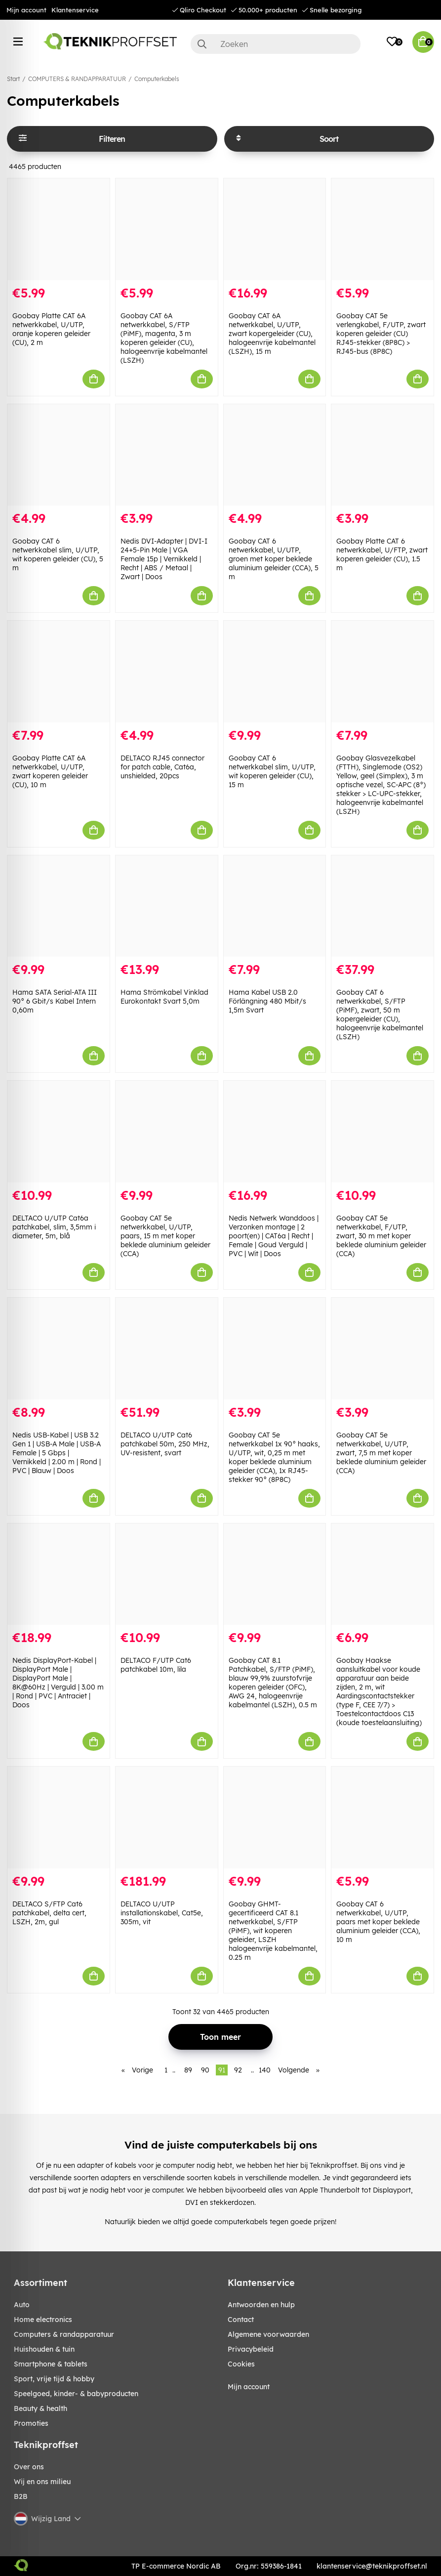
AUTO (22, 2304)
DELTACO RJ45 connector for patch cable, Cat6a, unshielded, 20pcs (162, 767)
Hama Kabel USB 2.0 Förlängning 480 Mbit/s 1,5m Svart (267, 1001)
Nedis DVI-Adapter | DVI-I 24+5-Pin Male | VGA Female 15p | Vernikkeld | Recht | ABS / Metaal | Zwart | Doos (163, 559)
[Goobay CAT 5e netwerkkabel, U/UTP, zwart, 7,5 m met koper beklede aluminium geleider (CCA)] (382, 1348)
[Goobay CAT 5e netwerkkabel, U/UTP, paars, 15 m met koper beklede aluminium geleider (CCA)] (166, 1131)
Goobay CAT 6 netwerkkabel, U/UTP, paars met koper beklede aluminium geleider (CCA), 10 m (378, 1922)
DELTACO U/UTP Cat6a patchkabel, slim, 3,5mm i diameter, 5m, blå (54, 1227)
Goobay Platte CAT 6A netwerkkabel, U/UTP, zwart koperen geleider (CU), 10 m (50, 771)
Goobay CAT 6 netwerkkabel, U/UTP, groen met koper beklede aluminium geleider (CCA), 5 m (274, 559)
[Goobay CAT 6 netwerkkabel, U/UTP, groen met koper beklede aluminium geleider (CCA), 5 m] (275, 455)
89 (188, 2070)
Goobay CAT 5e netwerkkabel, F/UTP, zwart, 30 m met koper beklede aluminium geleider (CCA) (381, 1236)
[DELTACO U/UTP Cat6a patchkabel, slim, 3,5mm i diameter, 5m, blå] (58, 1131)
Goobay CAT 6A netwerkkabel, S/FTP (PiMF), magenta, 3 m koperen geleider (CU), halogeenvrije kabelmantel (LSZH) (163, 338)
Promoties (31, 2423)
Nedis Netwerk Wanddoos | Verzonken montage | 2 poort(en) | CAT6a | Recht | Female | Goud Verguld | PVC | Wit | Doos (274, 1236)
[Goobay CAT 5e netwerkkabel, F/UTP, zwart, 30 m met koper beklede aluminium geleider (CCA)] (382, 1131)
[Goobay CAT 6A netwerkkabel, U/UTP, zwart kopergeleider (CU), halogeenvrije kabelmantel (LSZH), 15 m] (275, 229)
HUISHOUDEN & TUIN (44, 2349)
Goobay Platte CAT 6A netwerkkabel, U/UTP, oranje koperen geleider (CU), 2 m (51, 329)
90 (205, 2070)
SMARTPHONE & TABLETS (50, 2364)
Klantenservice (75, 10)
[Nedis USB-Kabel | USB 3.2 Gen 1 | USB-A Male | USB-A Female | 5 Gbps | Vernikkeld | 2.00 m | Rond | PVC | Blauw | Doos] (58, 1348)
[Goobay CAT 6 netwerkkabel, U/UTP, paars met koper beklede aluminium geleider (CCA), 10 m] (382, 1817)
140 (265, 2070)
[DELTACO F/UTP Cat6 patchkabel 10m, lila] (166, 1574)
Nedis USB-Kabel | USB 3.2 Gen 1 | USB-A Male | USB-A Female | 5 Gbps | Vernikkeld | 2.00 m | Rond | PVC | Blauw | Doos (56, 1453)
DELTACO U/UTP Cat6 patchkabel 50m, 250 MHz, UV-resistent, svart (164, 1444)
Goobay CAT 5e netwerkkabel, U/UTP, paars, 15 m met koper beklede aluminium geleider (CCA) (165, 1236)
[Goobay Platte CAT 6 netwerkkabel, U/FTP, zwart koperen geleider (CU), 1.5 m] (382, 455)
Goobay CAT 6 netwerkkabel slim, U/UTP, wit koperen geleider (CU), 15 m (272, 771)
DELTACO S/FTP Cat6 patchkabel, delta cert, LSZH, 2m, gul (49, 1913)
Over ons (29, 2466)
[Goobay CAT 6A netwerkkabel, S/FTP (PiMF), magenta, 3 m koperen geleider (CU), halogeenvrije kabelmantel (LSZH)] (166, 229)
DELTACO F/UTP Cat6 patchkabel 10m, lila (155, 1665)
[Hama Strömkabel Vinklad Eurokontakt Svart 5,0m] (166, 906)
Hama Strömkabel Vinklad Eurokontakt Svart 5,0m (164, 997)
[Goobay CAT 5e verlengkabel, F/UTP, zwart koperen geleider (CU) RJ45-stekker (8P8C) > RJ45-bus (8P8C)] (382, 229)
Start (13, 79)
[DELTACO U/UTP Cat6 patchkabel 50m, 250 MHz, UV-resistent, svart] (166, 1348)
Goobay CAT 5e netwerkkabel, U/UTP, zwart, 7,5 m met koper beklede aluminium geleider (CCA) (381, 1453)
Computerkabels (156, 79)
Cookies (241, 2364)
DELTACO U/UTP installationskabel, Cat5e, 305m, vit (161, 1913)
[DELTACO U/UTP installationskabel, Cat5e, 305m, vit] (166, 1817)
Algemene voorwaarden (268, 2334)
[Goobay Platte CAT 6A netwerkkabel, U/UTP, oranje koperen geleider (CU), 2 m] (58, 229)
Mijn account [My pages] (249, 2386)
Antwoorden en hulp (261, 2304)
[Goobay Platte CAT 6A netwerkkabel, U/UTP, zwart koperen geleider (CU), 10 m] (58, 671)
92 (238, 2070)
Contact (241, 2319)
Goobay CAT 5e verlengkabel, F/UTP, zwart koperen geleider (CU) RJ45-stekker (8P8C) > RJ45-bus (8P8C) (381, 333)
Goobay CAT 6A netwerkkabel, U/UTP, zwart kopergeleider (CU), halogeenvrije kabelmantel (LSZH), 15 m (272, 333)
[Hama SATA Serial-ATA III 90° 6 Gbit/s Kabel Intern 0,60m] (58, 906)
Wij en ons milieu (42, 2481)
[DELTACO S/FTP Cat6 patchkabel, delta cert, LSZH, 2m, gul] (58, 1817)
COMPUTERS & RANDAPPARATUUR (77, 79)
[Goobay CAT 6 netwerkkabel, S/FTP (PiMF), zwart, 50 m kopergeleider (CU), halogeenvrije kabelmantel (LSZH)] (382, 906)
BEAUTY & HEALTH (40, 2408)
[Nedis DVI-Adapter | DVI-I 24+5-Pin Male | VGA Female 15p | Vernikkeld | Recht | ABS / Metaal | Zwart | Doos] (166, 455)
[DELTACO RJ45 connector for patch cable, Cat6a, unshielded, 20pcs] (166, 671)
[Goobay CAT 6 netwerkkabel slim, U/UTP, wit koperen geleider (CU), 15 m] (275, 671)
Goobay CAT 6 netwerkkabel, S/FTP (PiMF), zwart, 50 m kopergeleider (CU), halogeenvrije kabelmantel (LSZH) (379, 1014)
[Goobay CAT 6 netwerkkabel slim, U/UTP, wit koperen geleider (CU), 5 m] (58, 455)
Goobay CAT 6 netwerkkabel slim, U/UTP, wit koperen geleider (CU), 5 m (57, 554)
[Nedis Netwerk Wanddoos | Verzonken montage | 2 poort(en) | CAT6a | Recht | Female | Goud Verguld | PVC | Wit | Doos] (275, 1131)
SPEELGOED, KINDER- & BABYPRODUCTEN (76, 2393)
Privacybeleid (251, 2349)
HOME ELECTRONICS (43, 2319)
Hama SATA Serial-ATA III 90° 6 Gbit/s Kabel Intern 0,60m (54, 1001)
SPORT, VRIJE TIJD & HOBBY (54, 2378)
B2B (21, 2496)
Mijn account (26, 10)
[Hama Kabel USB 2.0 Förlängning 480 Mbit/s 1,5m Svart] (275, 906)
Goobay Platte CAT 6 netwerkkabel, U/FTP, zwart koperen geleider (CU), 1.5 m (382, 554)
